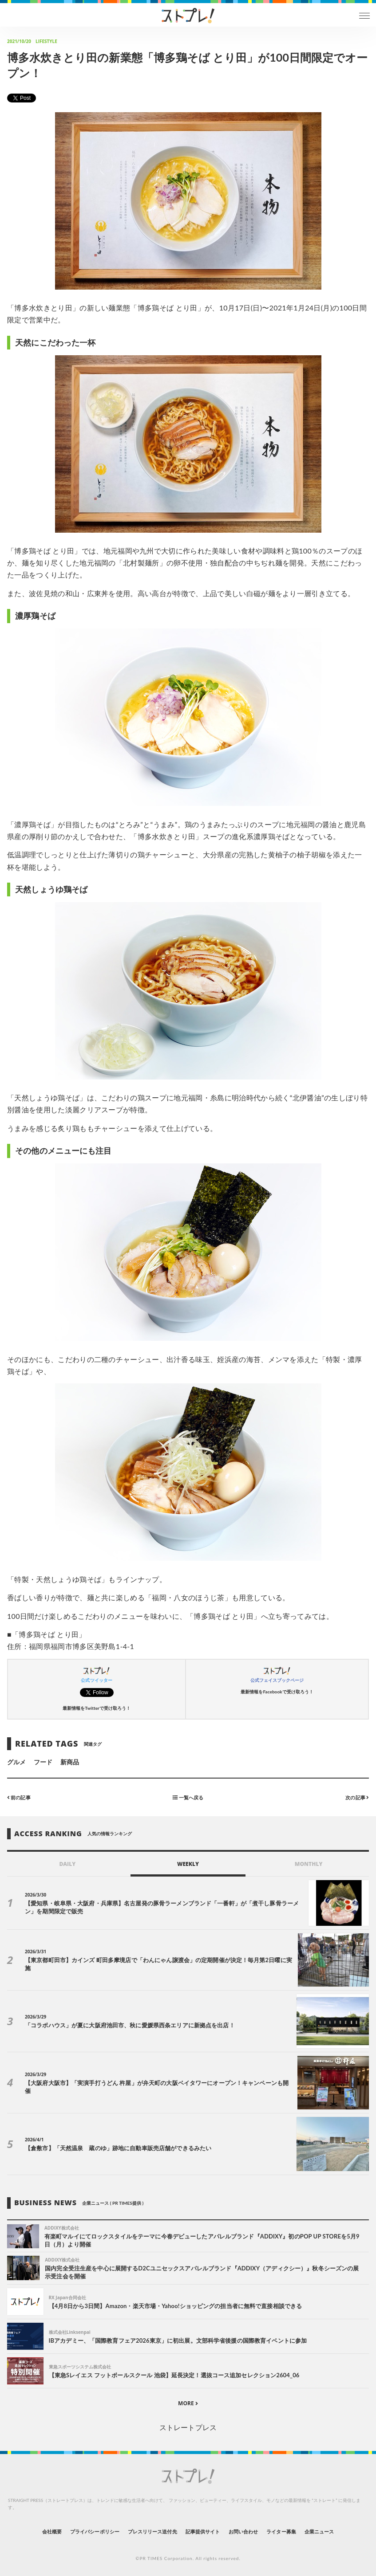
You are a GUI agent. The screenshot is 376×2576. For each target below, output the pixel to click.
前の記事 (19, 1797)
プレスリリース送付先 (152, 2531)
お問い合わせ (243, 2531)
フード (43, 1762)
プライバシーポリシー (94, 2531)
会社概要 (52, 2531)
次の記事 (357, 1797)
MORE (188, 2403)
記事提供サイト (203, 2531)
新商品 (69, 1762)
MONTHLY (309, 1864)
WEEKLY (188, 1864)
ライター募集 (281, 2531)
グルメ (16, 1762)
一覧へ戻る (188, 1797)
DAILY (67, 1864)
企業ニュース (319, 2531)
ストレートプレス (187, 2427)
